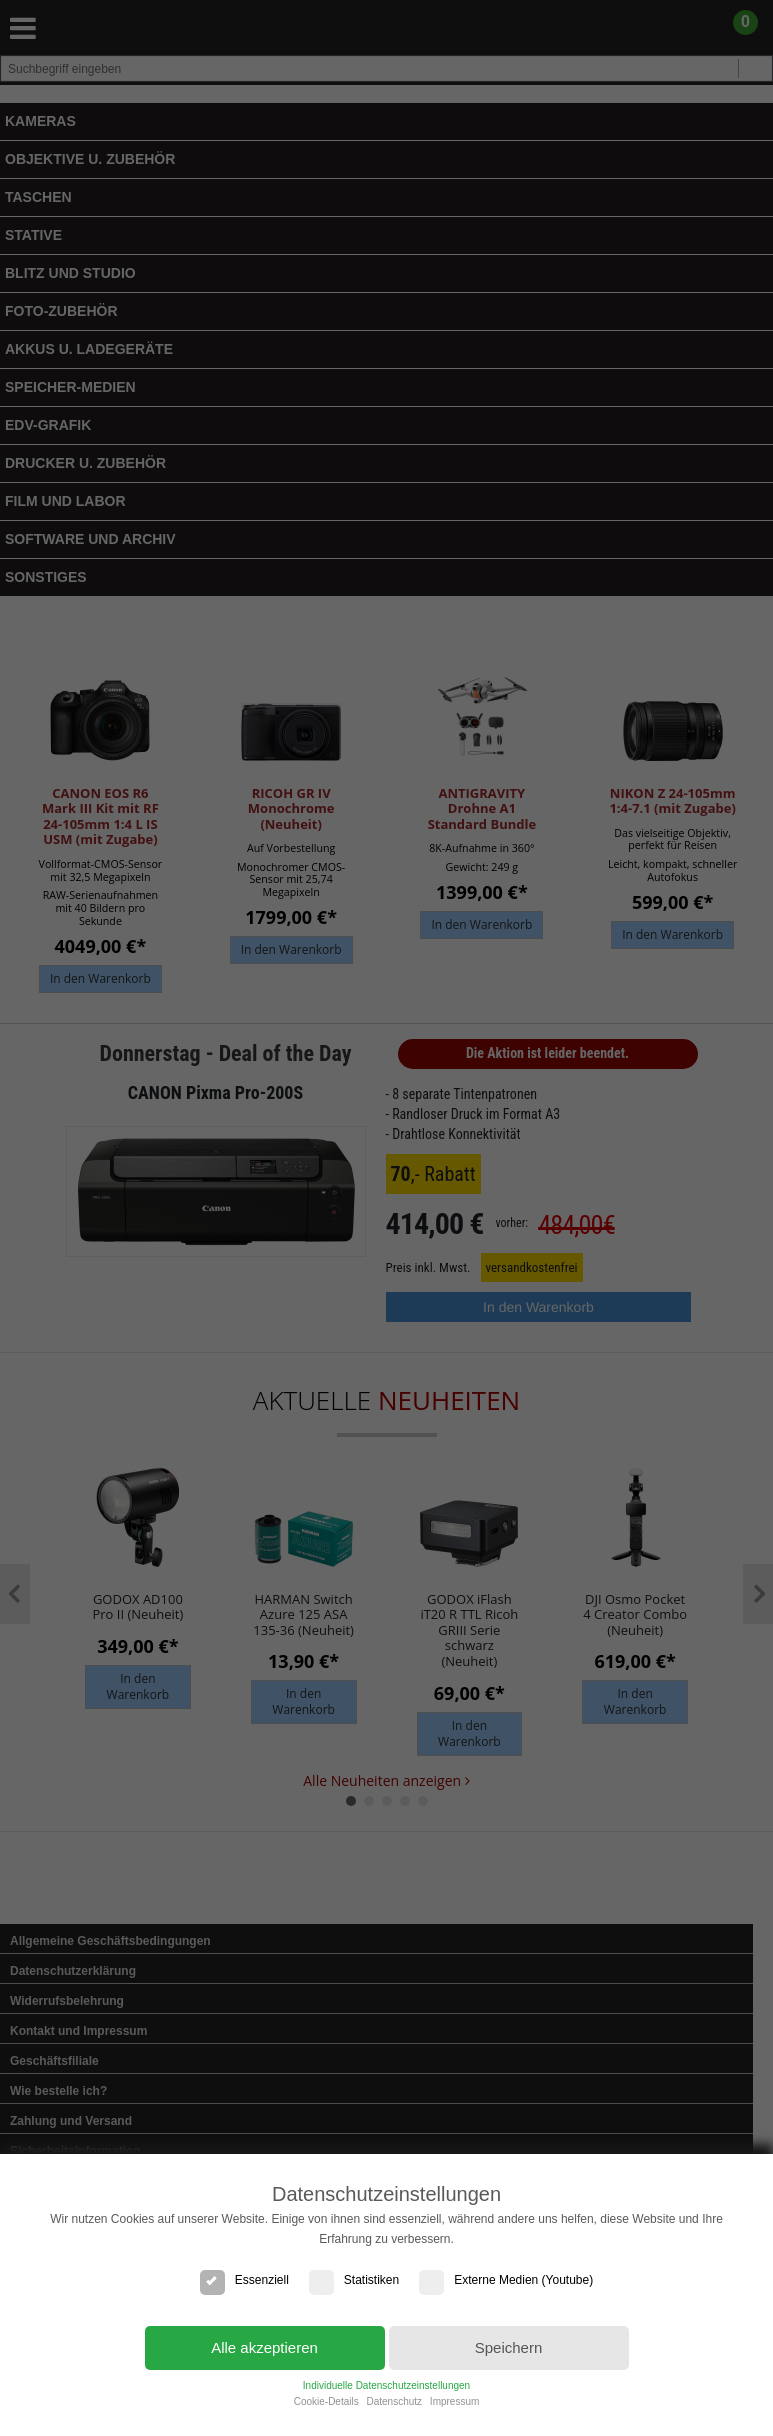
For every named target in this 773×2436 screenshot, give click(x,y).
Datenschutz (394, 2401)
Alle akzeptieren (264, 2347)
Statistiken (354, 2280)
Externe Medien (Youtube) (506, 2280)
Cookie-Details (326, 2401)
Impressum (454, 2401)
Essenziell (244, 2280)
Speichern (509, 2347)
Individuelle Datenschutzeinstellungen (386, 2385)
